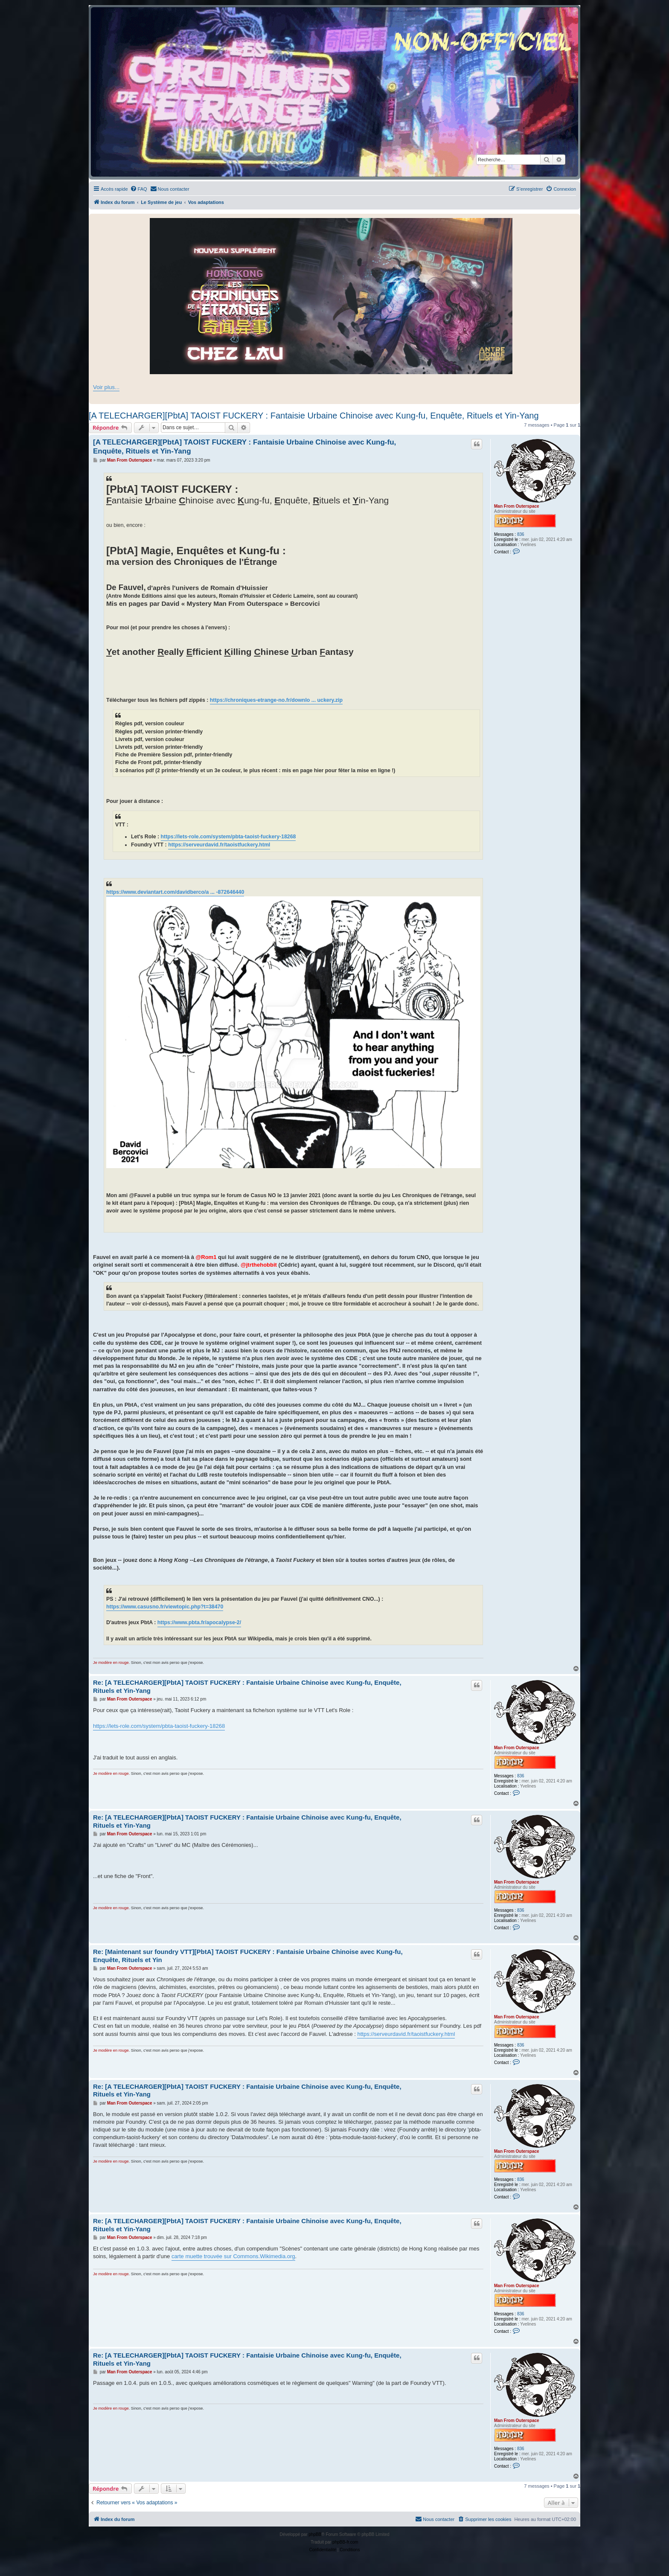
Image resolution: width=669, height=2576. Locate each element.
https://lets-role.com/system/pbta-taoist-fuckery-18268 (228, 837)
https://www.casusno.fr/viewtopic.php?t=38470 (164, 1607)
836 (520, 534)
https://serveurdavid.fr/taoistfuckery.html (219, 845)
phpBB (314, 2534)
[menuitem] (138, 189)
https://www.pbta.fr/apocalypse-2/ (199, 1622)
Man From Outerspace (516, 506)
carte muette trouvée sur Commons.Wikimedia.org (233, 2256)
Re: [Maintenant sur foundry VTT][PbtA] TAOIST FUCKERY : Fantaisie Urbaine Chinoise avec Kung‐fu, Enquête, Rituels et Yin (248, 1955)
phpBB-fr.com (345, 2542)
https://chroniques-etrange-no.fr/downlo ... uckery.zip (276, 700)
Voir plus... (106, 387)
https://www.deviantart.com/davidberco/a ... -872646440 (175, 892)
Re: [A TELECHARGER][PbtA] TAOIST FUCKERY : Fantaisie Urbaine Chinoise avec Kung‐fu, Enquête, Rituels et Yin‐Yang (247, 1686)
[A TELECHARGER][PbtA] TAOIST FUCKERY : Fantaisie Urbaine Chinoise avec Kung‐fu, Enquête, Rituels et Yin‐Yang (314, 415)
